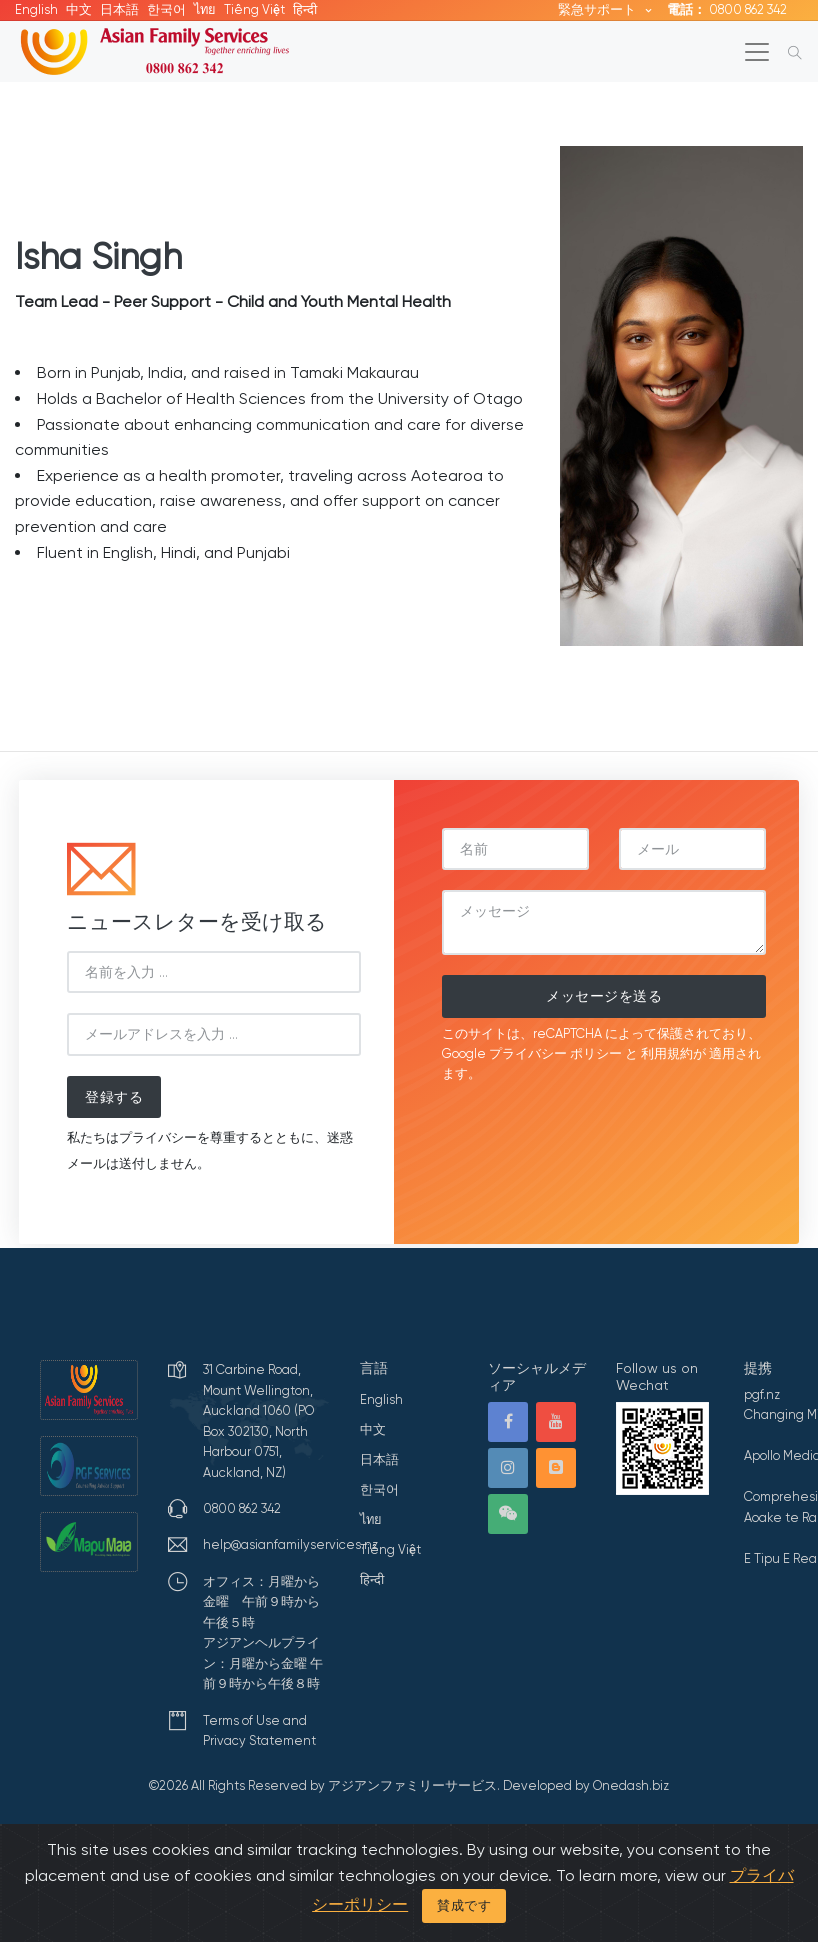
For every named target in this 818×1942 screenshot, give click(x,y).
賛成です (464, 1905)
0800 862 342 (727, 9)
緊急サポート (598, 9)
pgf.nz (762, 1394)
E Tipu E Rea (780, 1558)
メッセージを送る (604, 996)
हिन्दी (305, 9)
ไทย (205, 9)
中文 (79, 9)
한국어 (166, 9)
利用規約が (673, 1053)
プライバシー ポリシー (555, 1053)
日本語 (119, 9)
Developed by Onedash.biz (586, 1785)
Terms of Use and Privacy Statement (259, 1730)
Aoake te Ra (780, 1517)
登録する (114, 1097)
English (36, 9)
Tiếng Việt (254, 9)
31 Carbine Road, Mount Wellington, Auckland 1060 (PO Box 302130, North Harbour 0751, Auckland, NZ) (258, 1420)
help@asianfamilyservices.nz (290, 1544)
